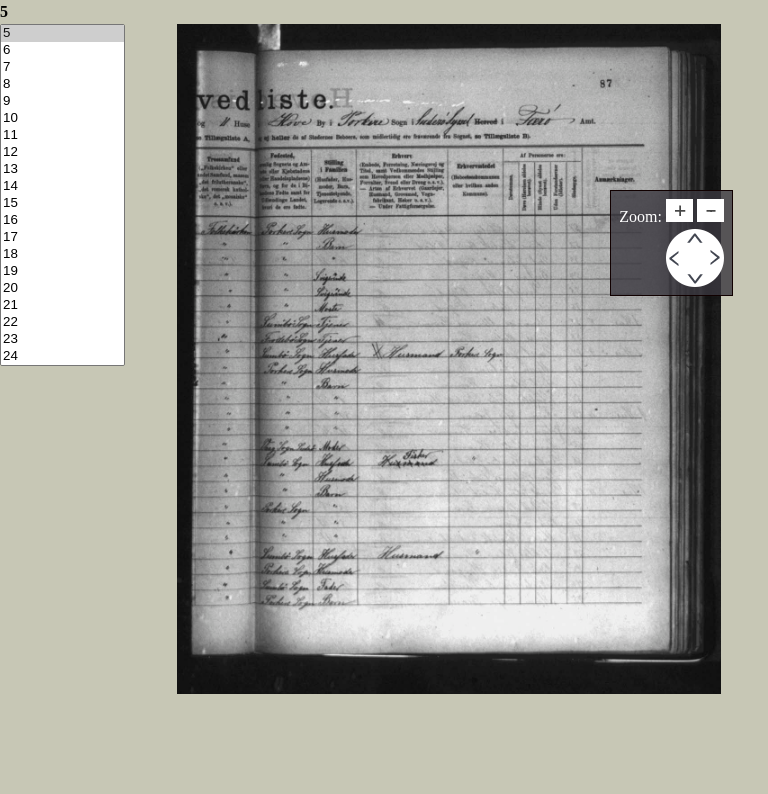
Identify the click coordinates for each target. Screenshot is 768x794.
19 (62, 271)
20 (62, 288)
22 (62, 322)
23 (62, 339)
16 (62, 220)
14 (62, 186)
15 (62, 203)
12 (62, 152)
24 (62, 356)
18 (62, 254)
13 (62, 169)
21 (62, 305)
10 (62, 118)
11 (62, 135)
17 (62, 237)
